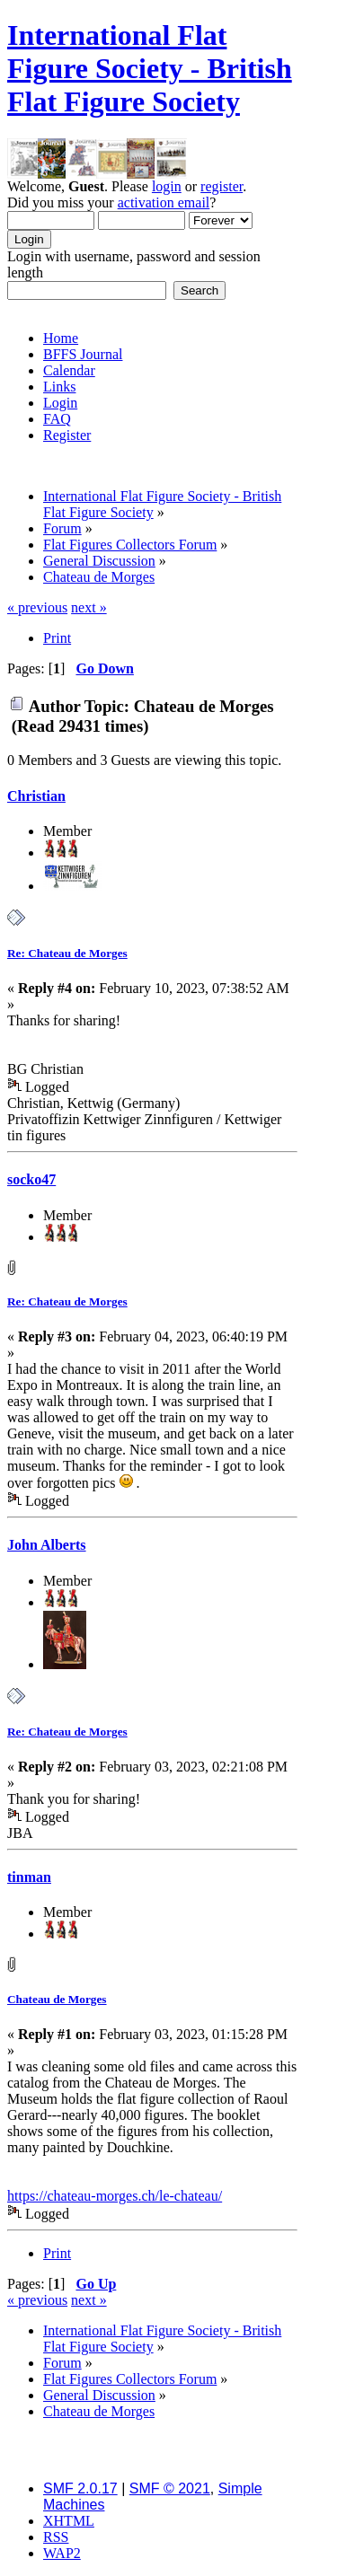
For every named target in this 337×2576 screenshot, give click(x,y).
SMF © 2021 (169, 2488)
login (167, 186)
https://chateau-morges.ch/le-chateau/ (114, 2195)
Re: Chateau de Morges (67, 953)
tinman (29, 1877)
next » (89, 607)
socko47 (31, 1179)
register (221, 186)
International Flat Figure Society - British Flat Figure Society (149, 68)
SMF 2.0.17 (80, 2488)
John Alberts (46, 1544)
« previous (37, 607)
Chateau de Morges (57, 1999)
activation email (164, 202)
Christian (36, 796)
